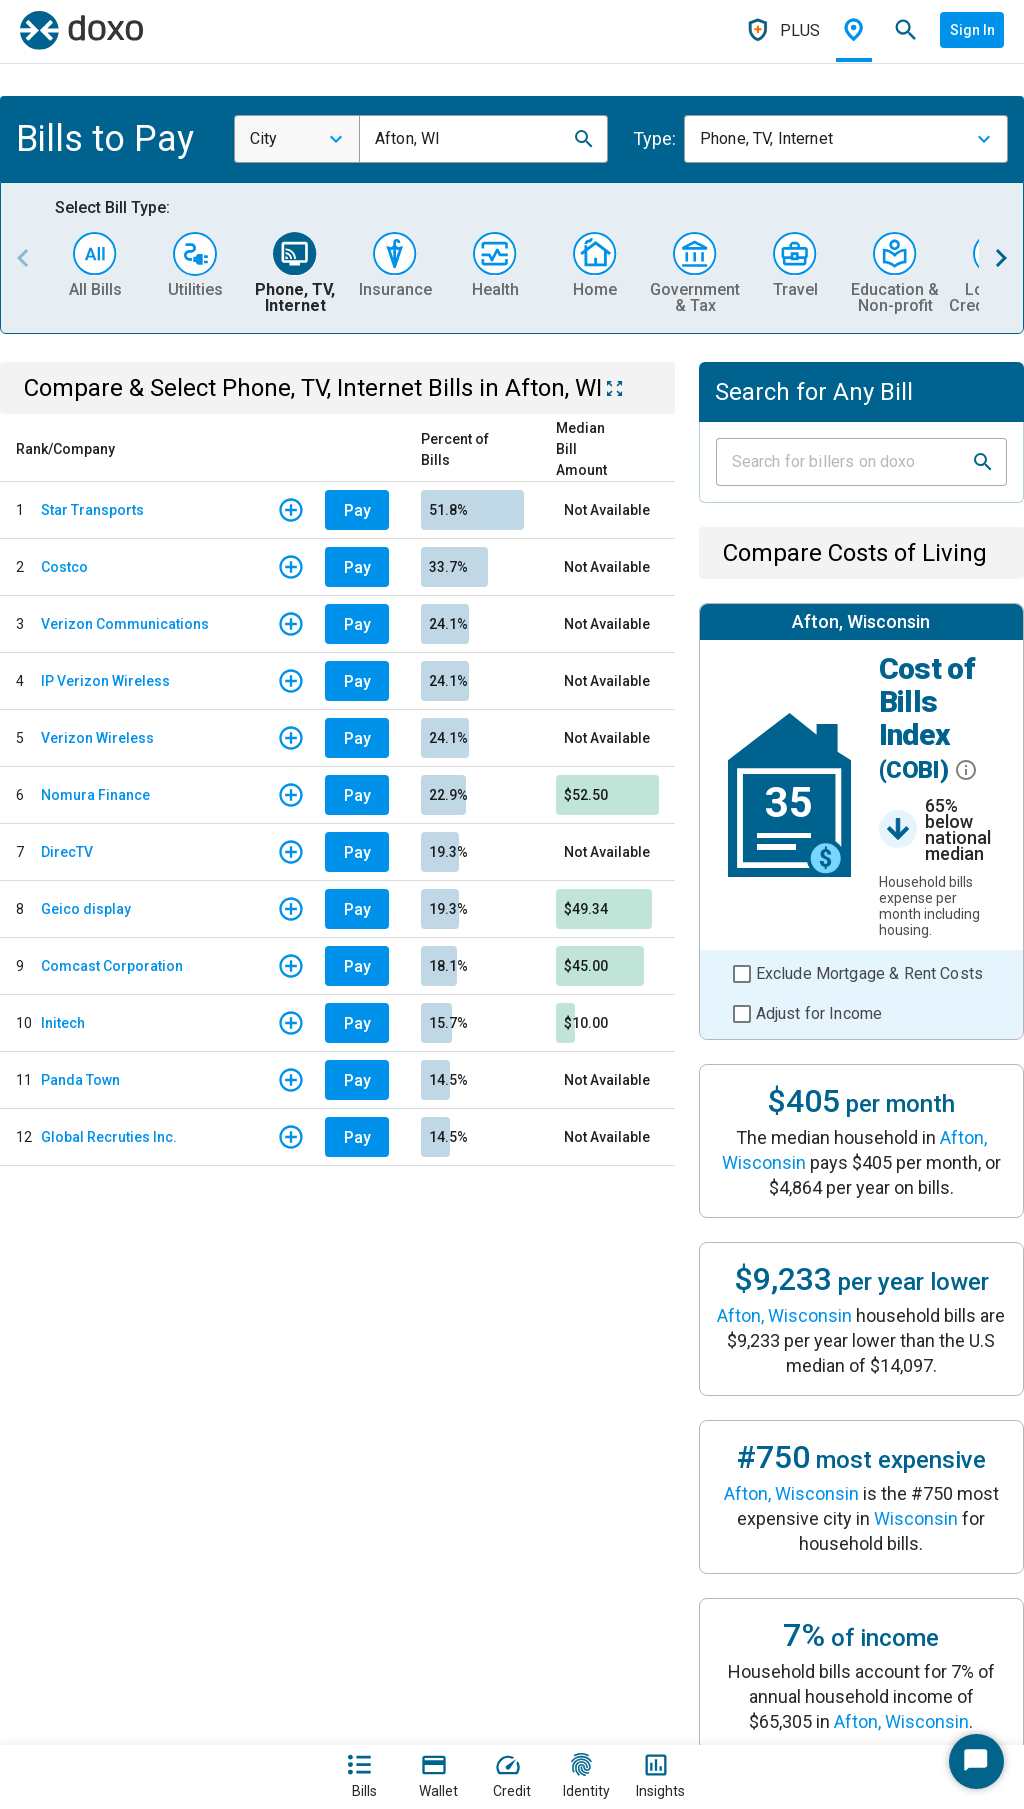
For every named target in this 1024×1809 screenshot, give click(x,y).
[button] (584, 139)
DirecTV (67, 852)
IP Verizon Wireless (105, 681)
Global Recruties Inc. (109, 1137)
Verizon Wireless (97, 738)
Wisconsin (916, 1518)
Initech (63, 1023)
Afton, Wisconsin (784, 1315)
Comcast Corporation (112, 966)
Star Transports (92, 510)
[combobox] (297, 139)
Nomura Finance (95, 795)
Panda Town (80, 1080)
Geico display (86, 909)
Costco (64, 567)
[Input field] (843, 462)
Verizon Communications (125, 624)
